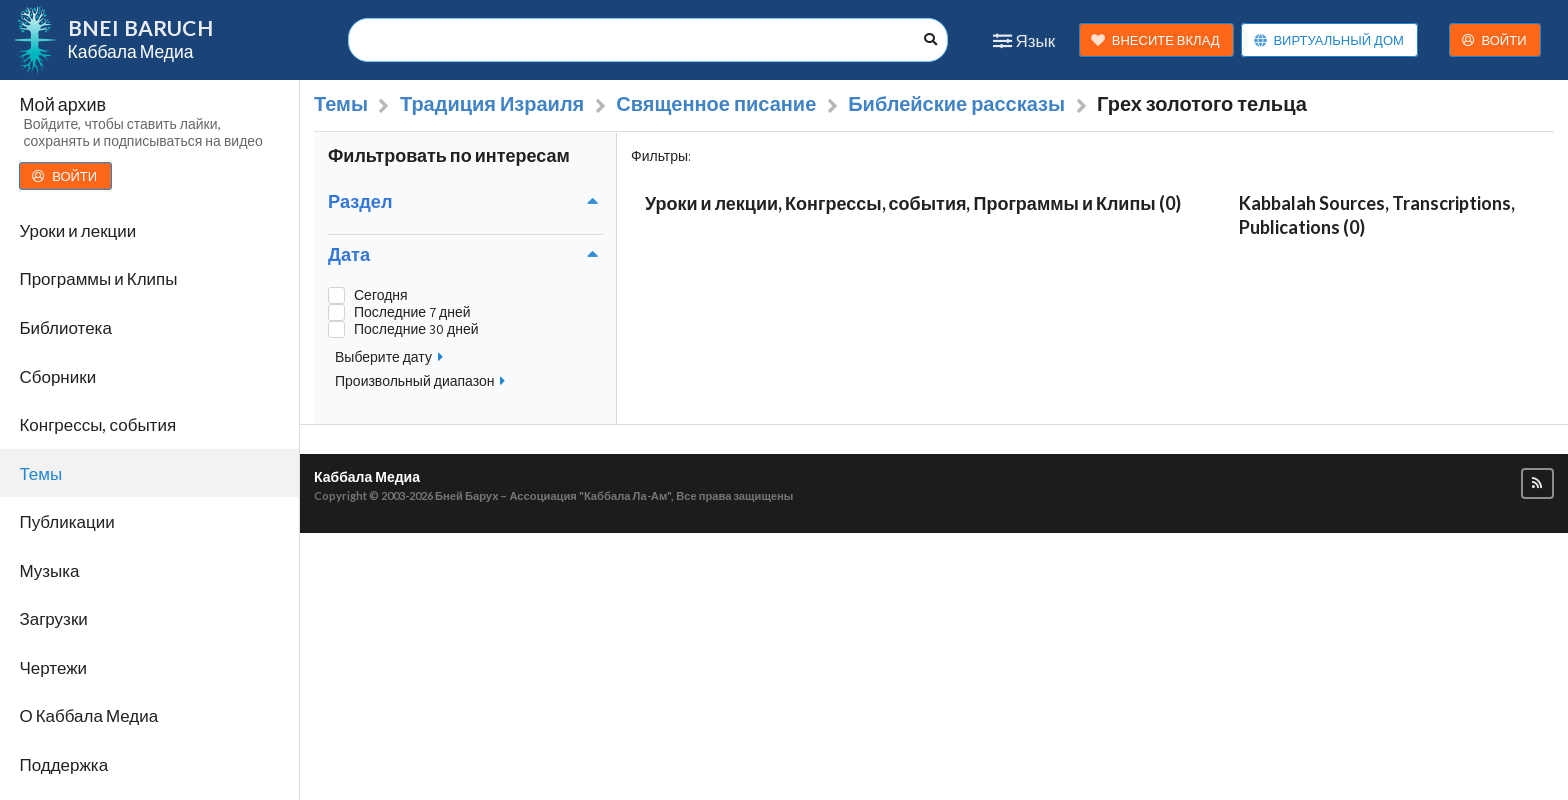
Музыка (49, 570)
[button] (1537, 483)
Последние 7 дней (412, 312)
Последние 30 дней (416, 329)
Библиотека (65, 327)
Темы (40, 473)
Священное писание (716, 104)
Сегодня (381, 295)
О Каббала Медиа (88, 715)
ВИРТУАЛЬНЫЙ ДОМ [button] (1328, 40)
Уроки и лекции (77, 230)
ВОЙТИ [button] (1494, 40)
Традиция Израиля (492, 104)
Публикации (66, 521)
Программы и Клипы (98, 278)
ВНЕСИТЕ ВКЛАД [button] (1155, 40)
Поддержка (63, 764)
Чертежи (53, 667)
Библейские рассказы (956, 104)
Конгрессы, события (97, 424)
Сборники (57, 376)
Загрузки (53, 618)
